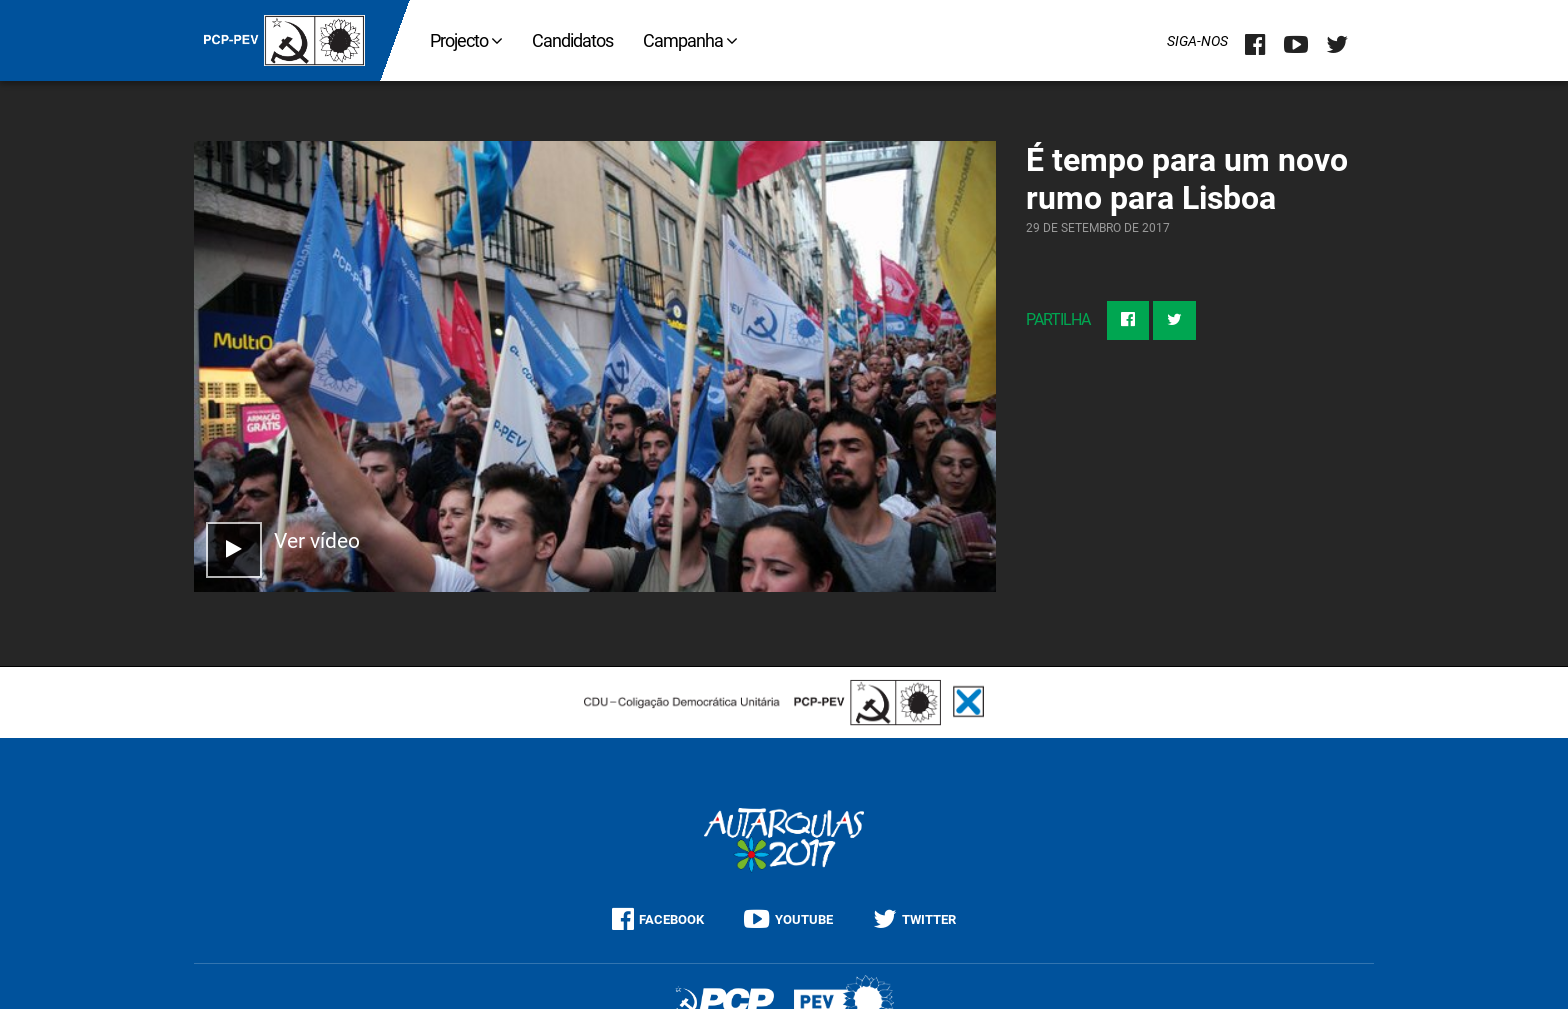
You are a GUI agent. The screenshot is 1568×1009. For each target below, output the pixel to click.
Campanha (690, 40)
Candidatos (572, 40)
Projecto (466, 40)
